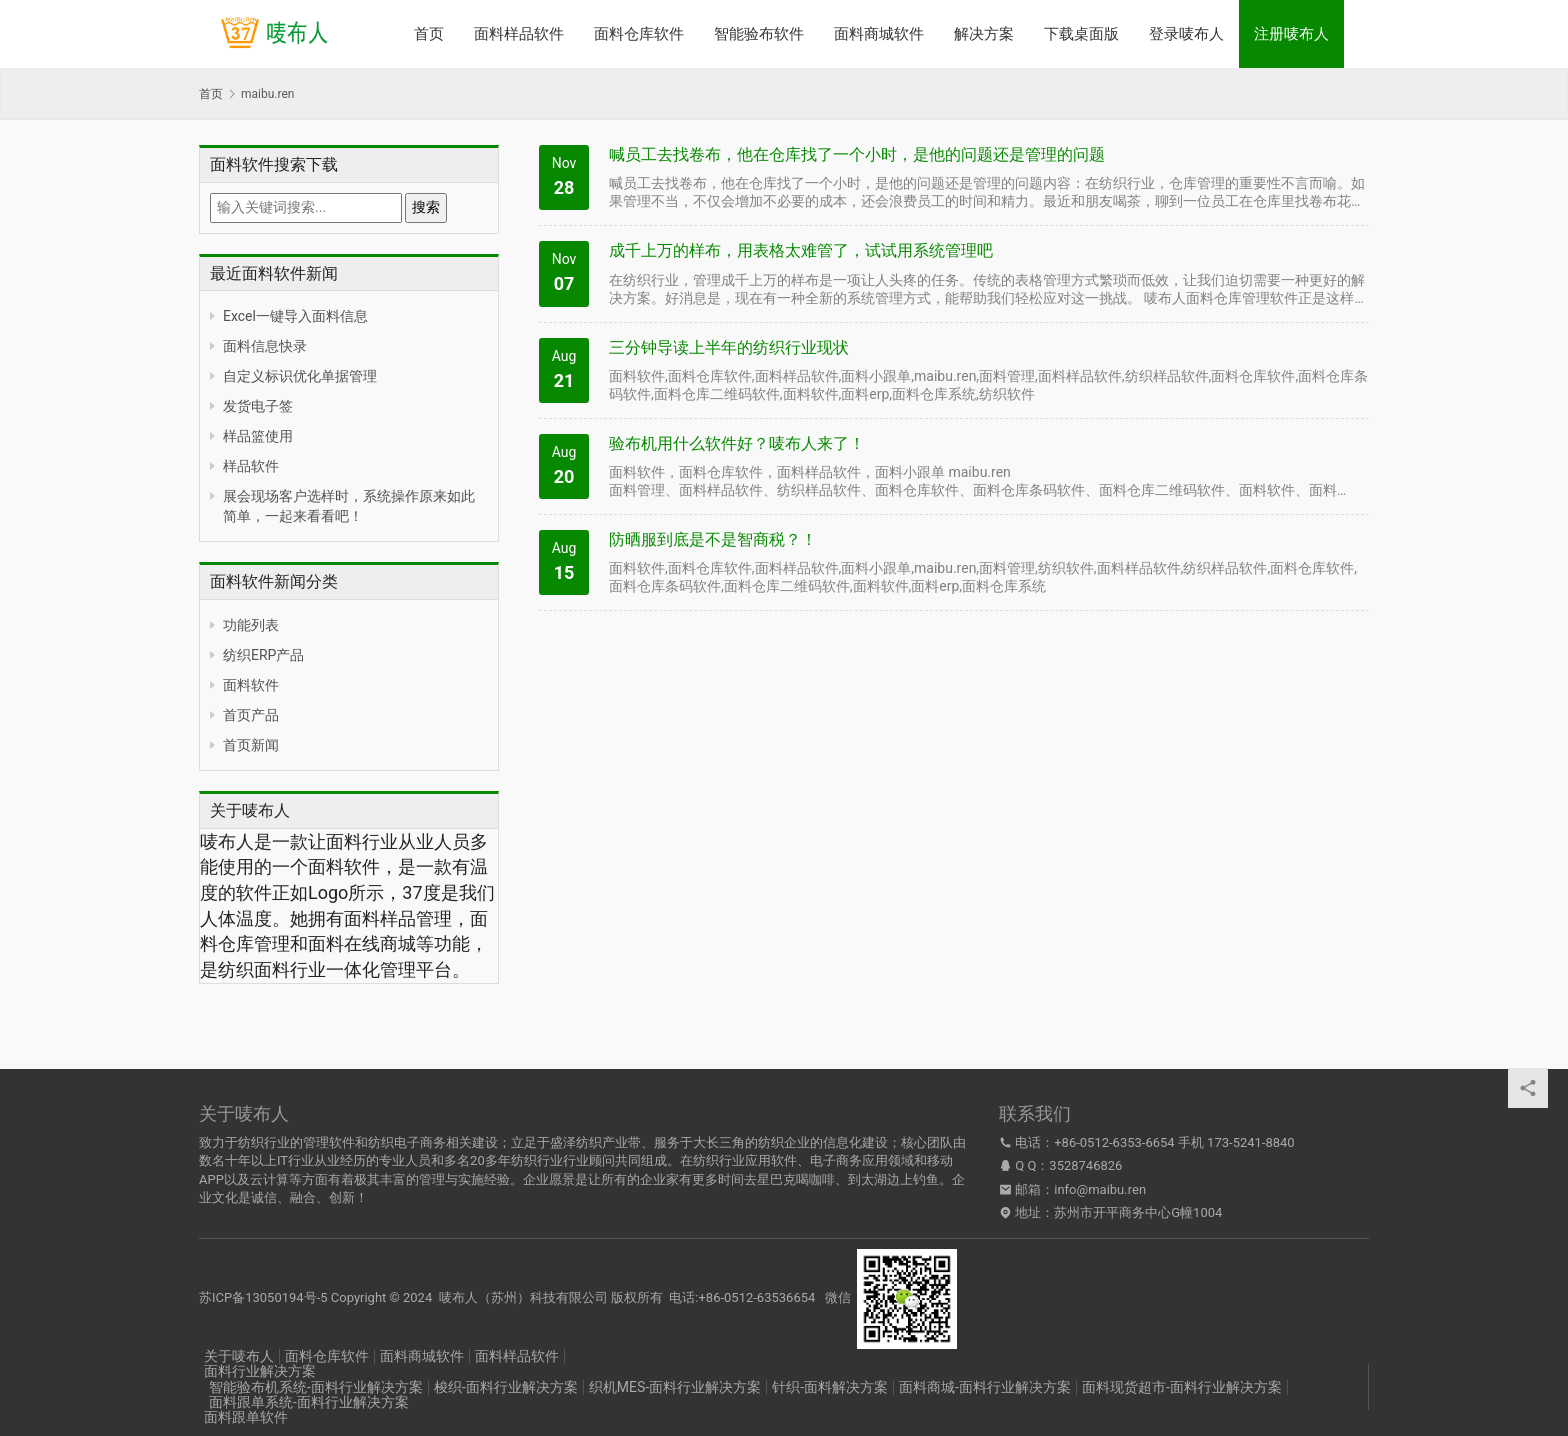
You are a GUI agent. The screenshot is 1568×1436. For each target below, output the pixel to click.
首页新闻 (251, 745)
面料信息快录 (265, 346)
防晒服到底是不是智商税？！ (713, 539)
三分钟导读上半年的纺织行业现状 (729, 347)
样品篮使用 (258, 436)
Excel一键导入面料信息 (295, 316)
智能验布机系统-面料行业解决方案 (316, 1387)
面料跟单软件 (246, 1417)
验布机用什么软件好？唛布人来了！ (737, 443)
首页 (429, 34)
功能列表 (251, 625)
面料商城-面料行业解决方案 (985, 1387)
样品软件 (251, 466)
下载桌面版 (1081, 34)
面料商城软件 (879, 34)
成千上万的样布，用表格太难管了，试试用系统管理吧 (801, 250)
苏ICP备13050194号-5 (263, 1297)
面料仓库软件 (639, 34)
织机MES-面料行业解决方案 (675, 1387)
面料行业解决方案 (260, 1371)
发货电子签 (258, 406)
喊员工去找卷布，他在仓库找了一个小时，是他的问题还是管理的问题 (857, 154)
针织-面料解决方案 (830, 1387)
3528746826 (1085, 1165)
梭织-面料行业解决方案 (506, 1387)
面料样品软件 (519, 34)
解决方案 (984, 34)
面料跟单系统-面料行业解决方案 (309, 1402)
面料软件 (251, 685)
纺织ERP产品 (263, 655)
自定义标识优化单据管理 (300, 376)
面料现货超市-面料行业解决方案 (1182, 1387)
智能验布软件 (759, 34)
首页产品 (251, 715)
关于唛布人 (239, 1356)
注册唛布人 (1291, 34)
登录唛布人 (1186, 34)
